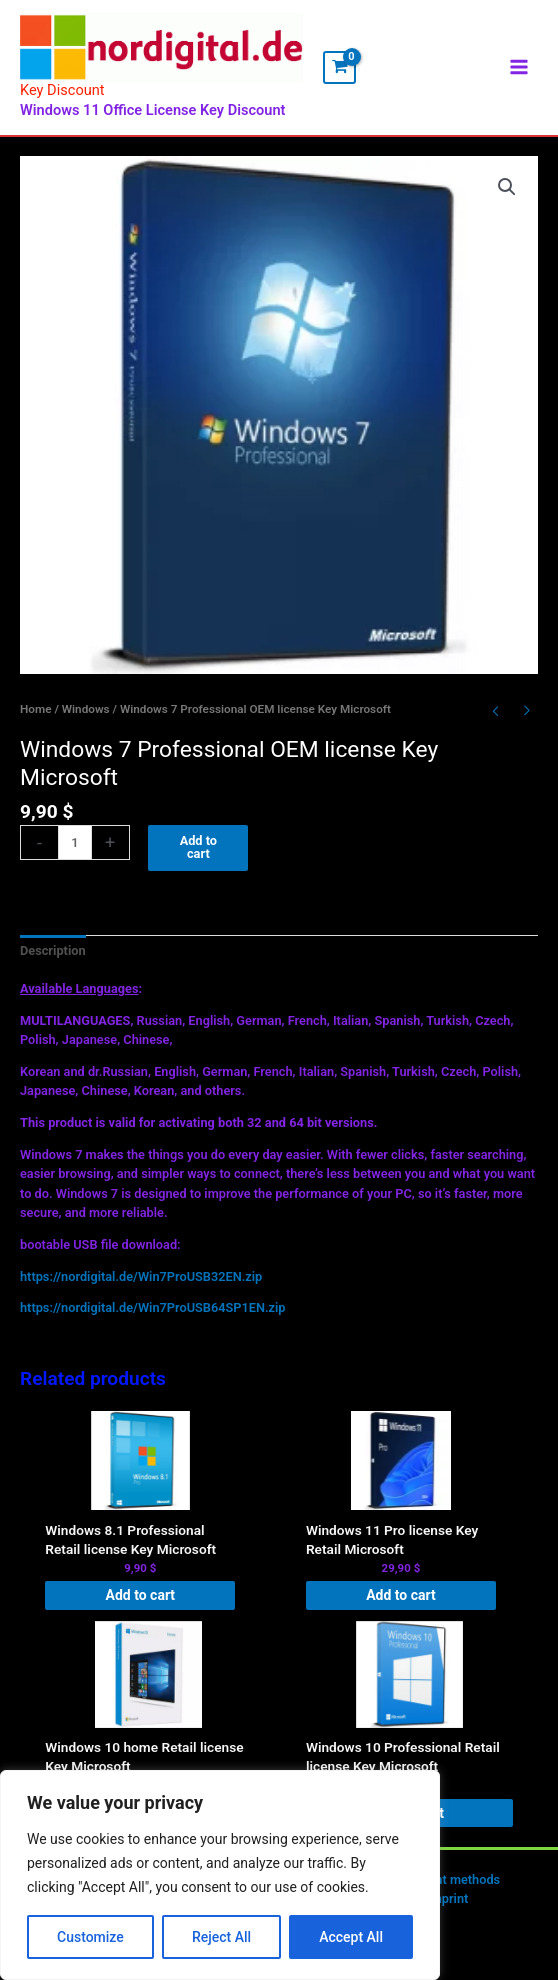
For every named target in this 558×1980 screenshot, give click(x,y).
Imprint (447, 1908)
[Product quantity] (75, 852)
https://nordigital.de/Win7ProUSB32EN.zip (141, 1285)
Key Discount (62, 100)
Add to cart (198, 857)
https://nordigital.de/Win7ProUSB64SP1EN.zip (152, 1317)
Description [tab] (53, 959)
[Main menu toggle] (519, 72)
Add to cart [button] (140, 1604)
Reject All (221, 1937)
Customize (90, 1937)
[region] (220, 1875)
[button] (507, 196)
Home (35, 718)
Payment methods (448, 1889)
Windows (86, 718)
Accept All (351, 1937)
